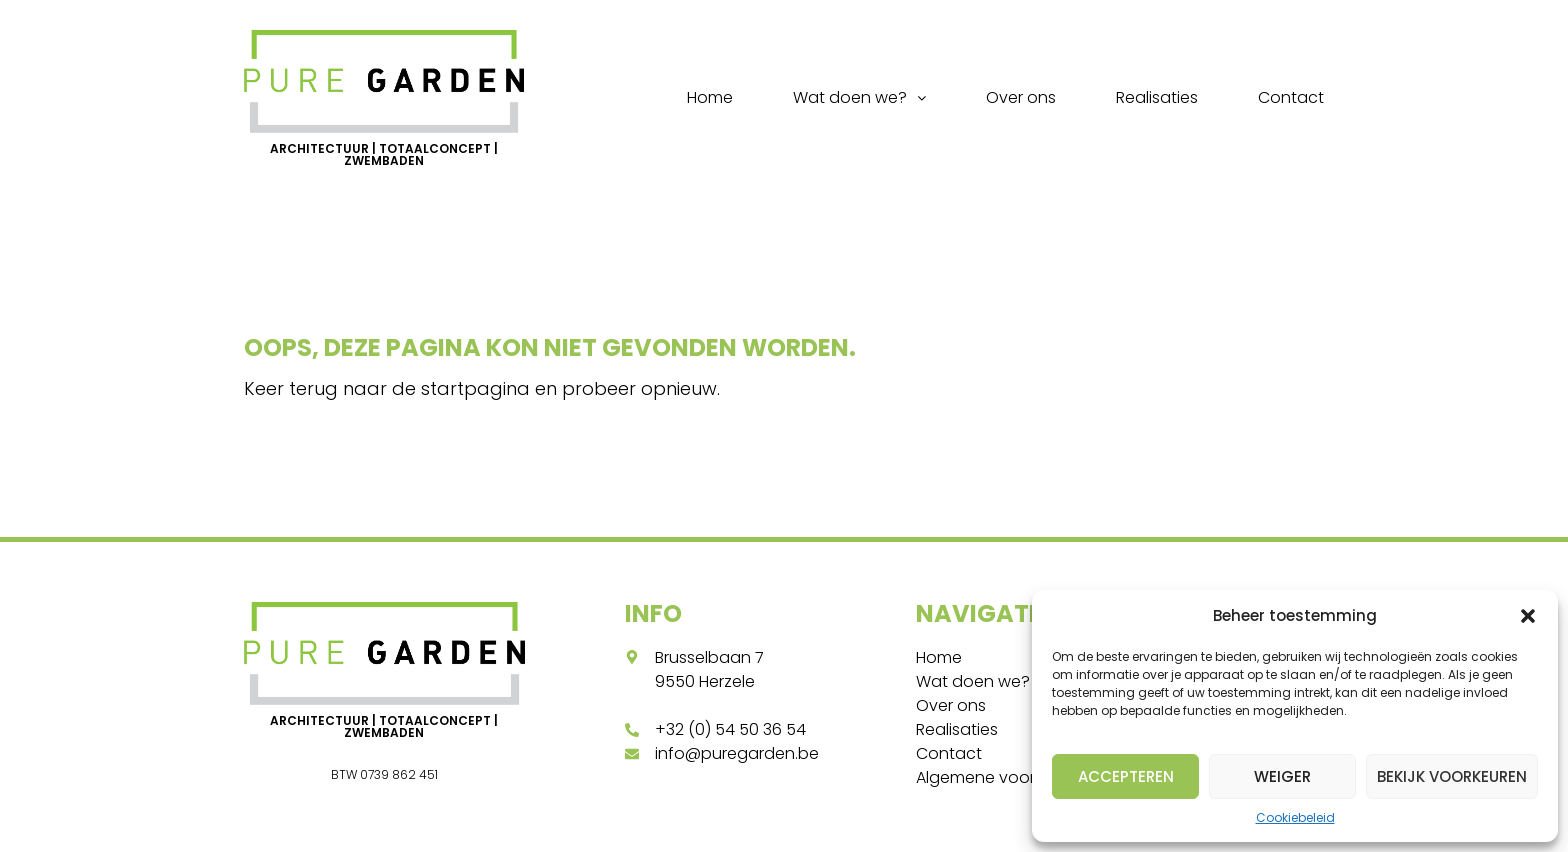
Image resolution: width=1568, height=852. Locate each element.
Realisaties (1157, 97)
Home (710, 97)
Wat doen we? (859, 97)
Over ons (1021, 97)
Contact (1291, 97)
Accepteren (1126, 776)
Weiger (1282, 776)
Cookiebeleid (1295, 817)
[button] (1528, 616)
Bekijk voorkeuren (1452, 776)
